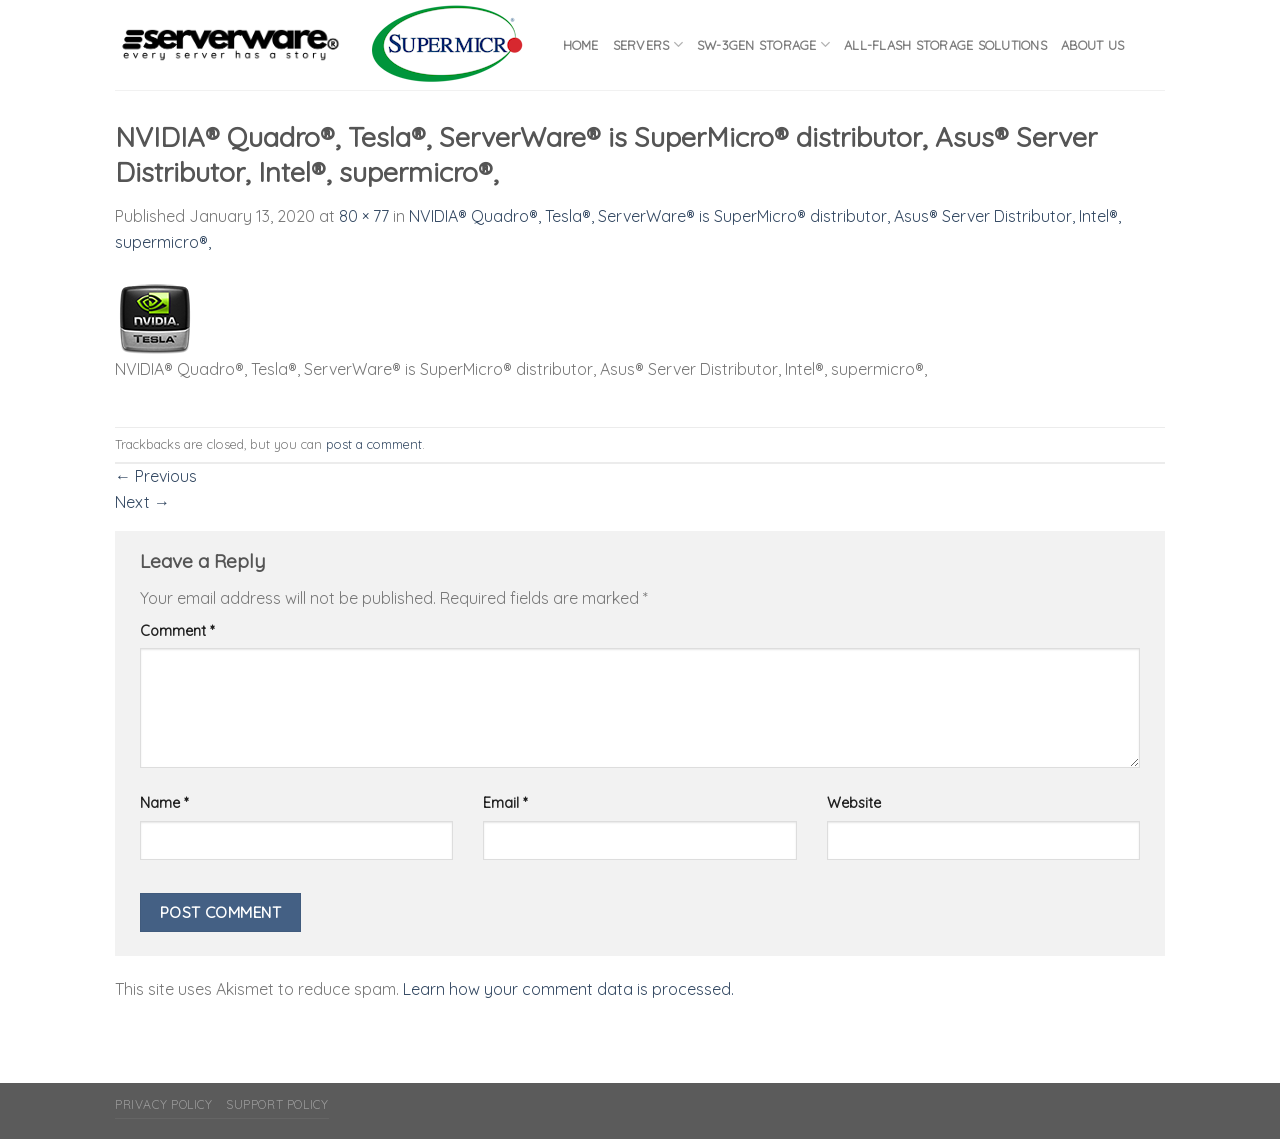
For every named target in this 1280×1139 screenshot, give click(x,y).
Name (164, 803)
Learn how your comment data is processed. (568, 989)
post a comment (374, 444)
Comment (177, 631)
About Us (1092, 45)
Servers (648, 44)
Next (142, 502)
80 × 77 (364, 216)
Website (854, 803)
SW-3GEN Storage (763, 44)
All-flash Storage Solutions (945, 45)
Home (581, 45)
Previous (156, 476)
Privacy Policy (164, 1104)
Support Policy (277, 1104)
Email (505, 803)
